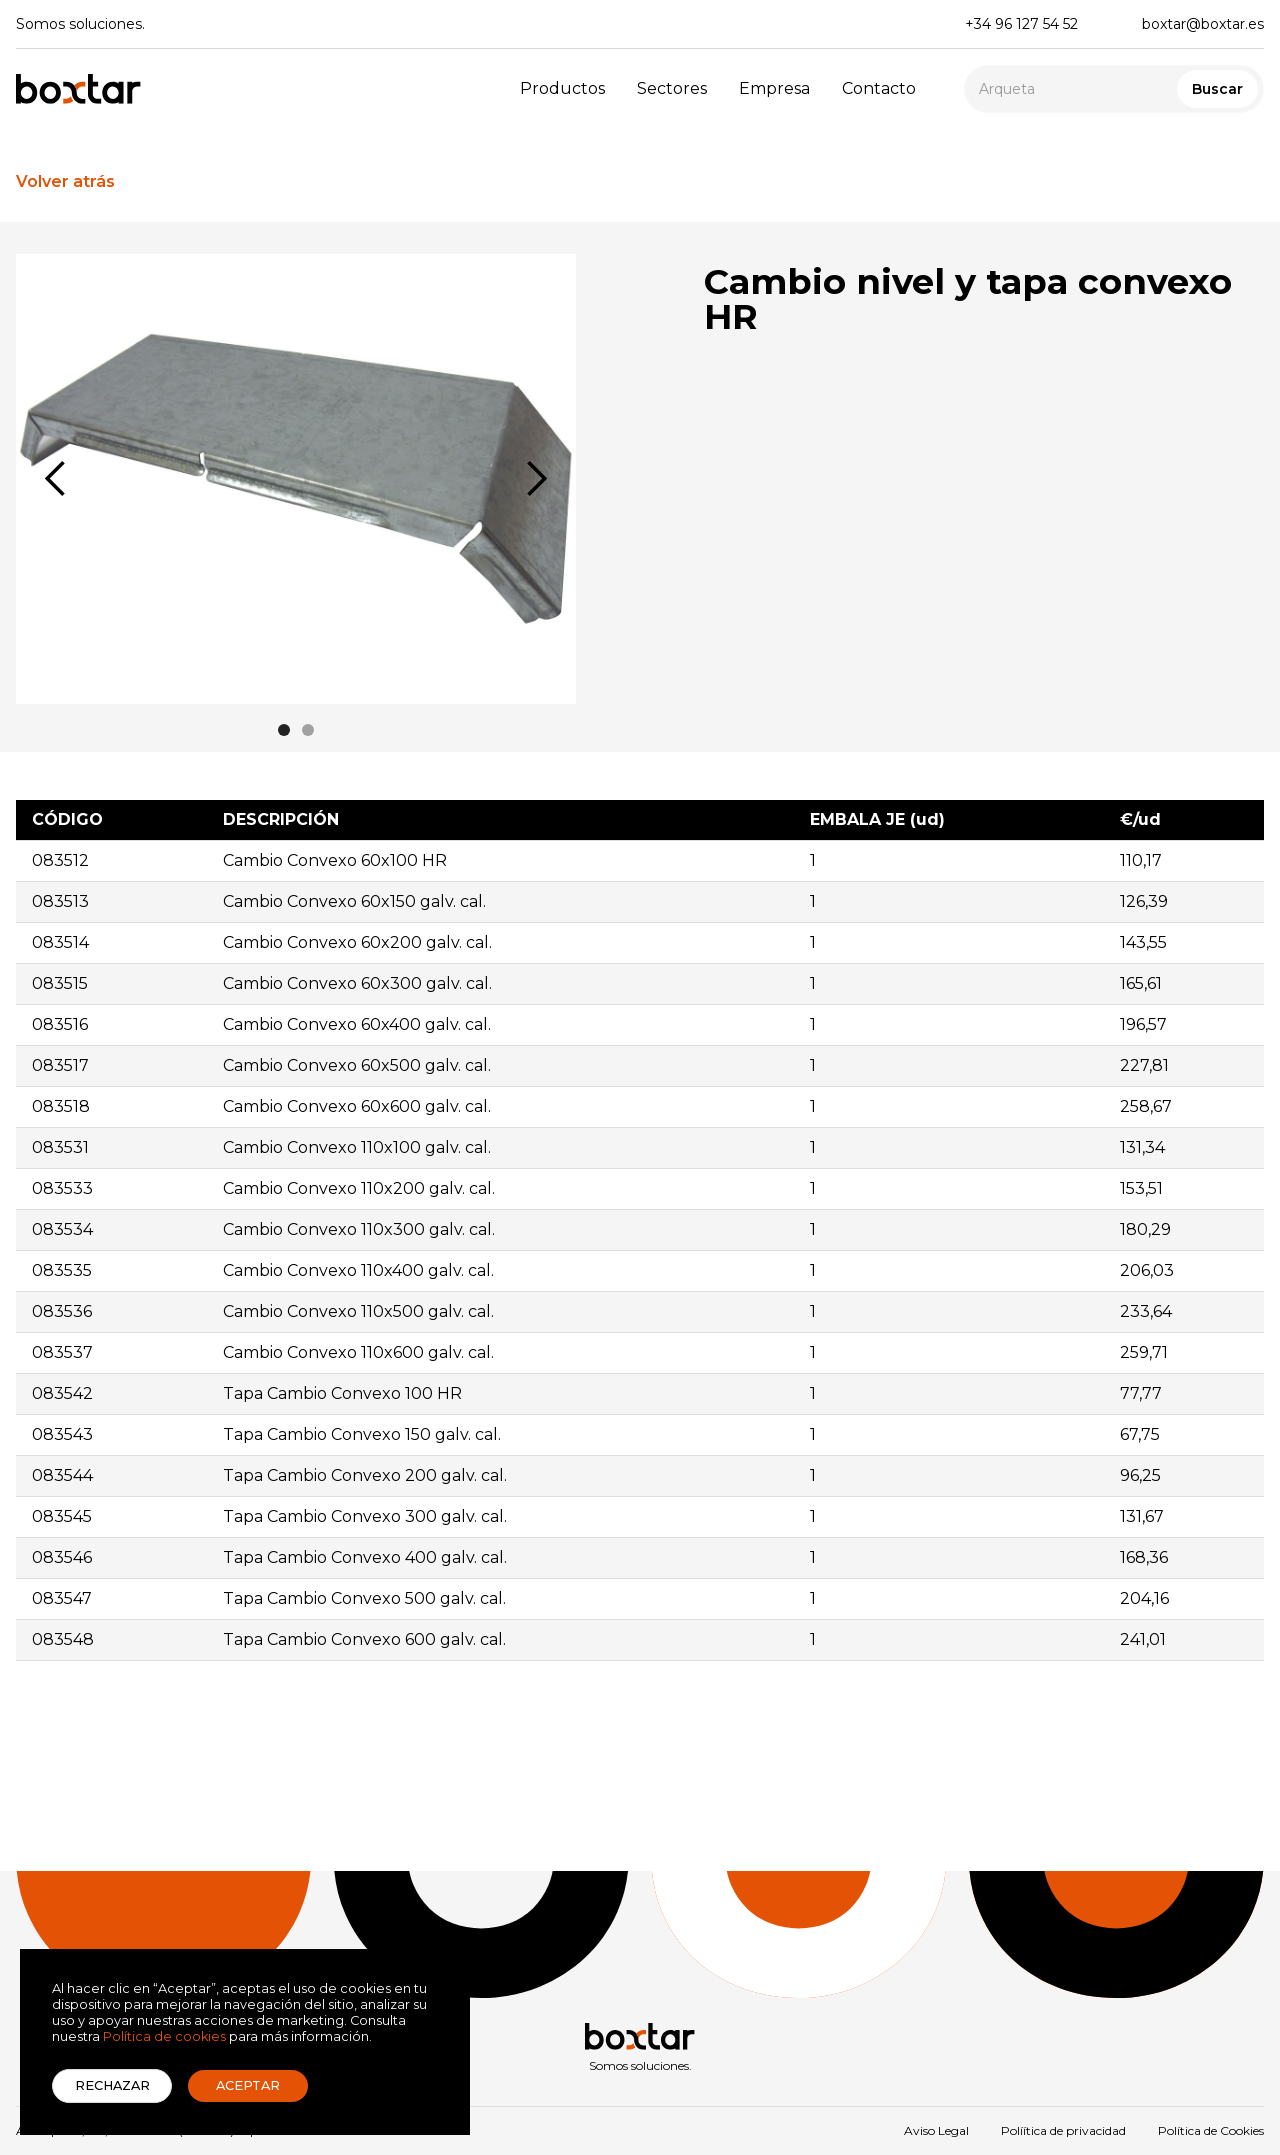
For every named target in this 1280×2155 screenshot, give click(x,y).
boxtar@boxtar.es (1203, 24)
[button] (56, 479)
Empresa (774, 88)
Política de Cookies (1211, 2130)
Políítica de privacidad (1063, 2130)
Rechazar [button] (112, 2085)
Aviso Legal (936, 2130)
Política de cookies (164, 2036)
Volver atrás (65, 181)
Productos (562, 88)
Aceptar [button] (248, 2085)
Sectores (672, 88)
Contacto (879, 88)
